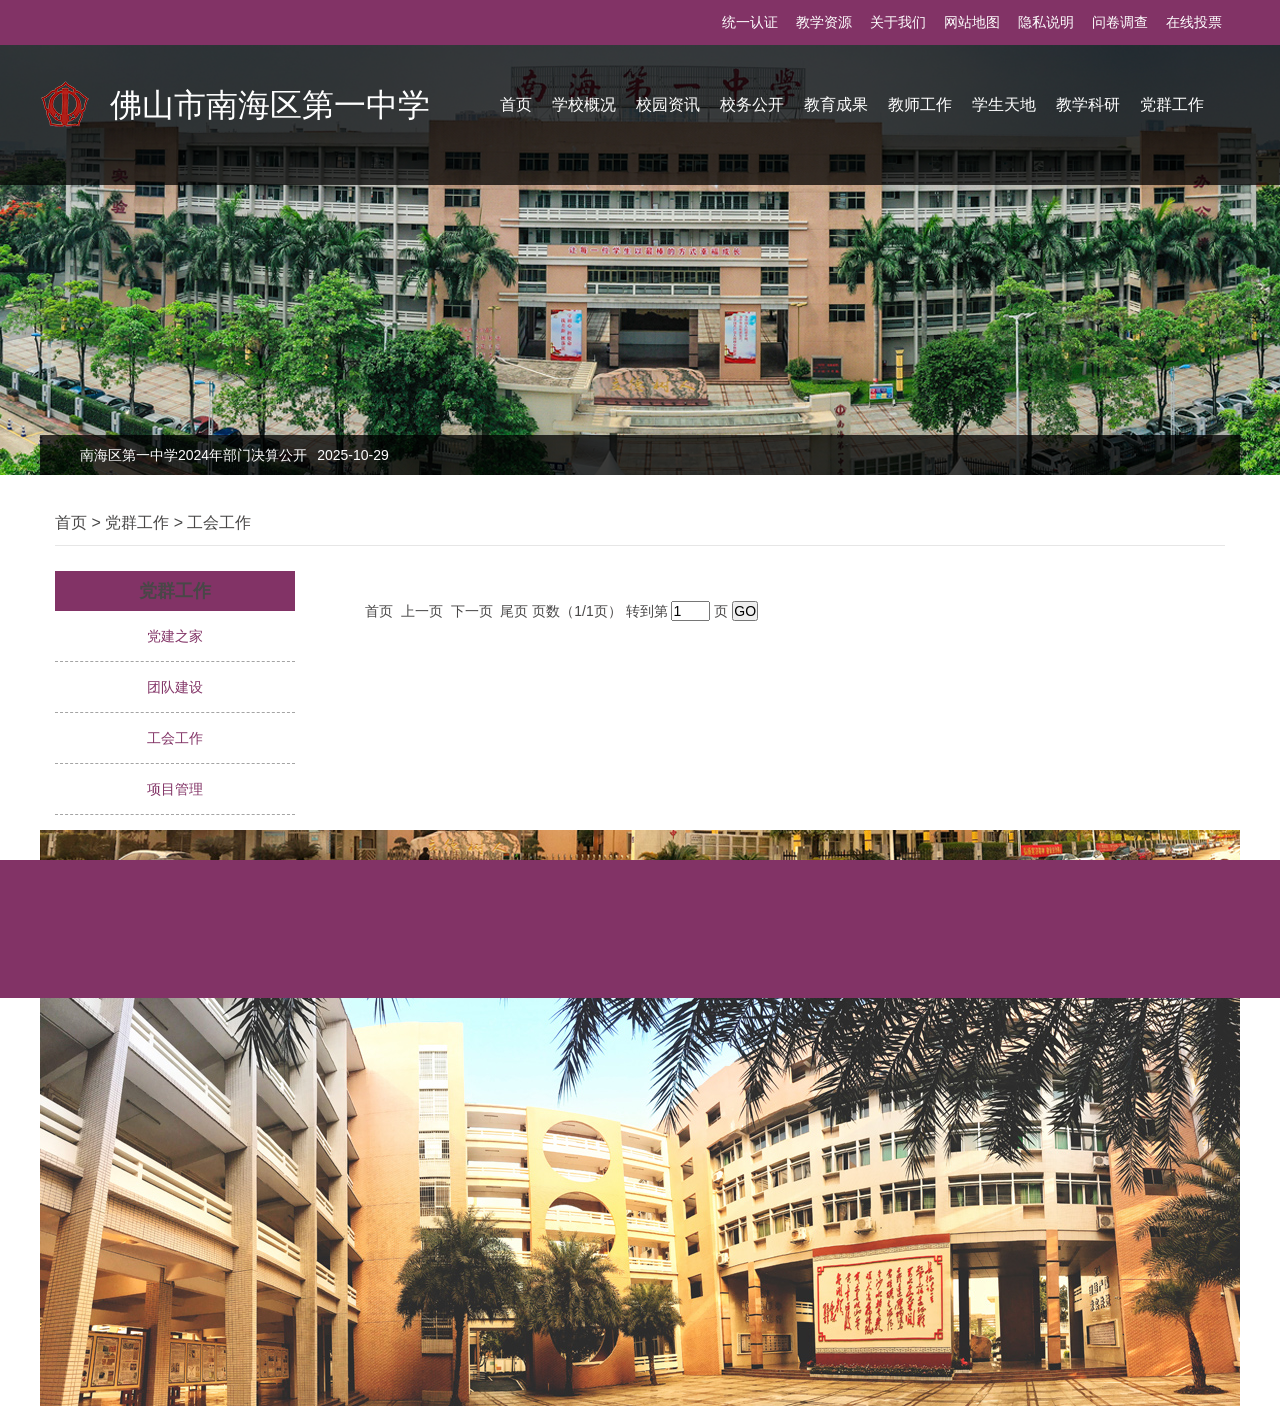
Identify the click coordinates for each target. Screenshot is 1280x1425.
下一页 (474, 611)
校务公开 (752, 104)
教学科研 (1088, 104)
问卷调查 (1120, 22)
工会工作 (219, 522)
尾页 (516, 611)
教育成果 (836, 104)
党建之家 (175, 636)
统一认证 (750, 22)
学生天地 (1004, 104)
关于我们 (898, 22)
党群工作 (1172, 104)
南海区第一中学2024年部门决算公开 (234, 455)
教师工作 (920, 104)
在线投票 (1194, 22)
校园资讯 (668, 104)
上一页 (424, 611)
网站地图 (972, 22)
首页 (516, 104)
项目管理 (175, 789)
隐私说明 (1046, 22)
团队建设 (175, 687)
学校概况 (584, 104)
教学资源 (824, 22)
